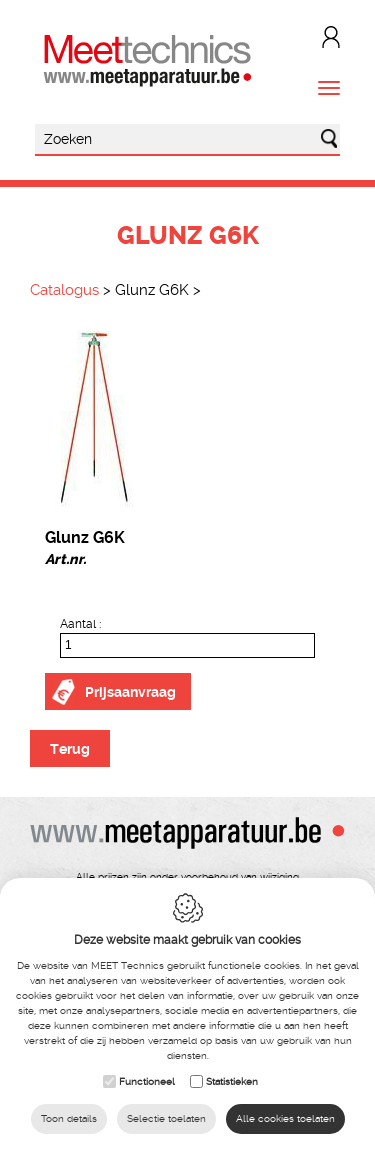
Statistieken (232, 1081)
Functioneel (147, 1081)
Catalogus (64, 290)
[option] (187, 419)
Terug (70, 749)
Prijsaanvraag (130, 692)
